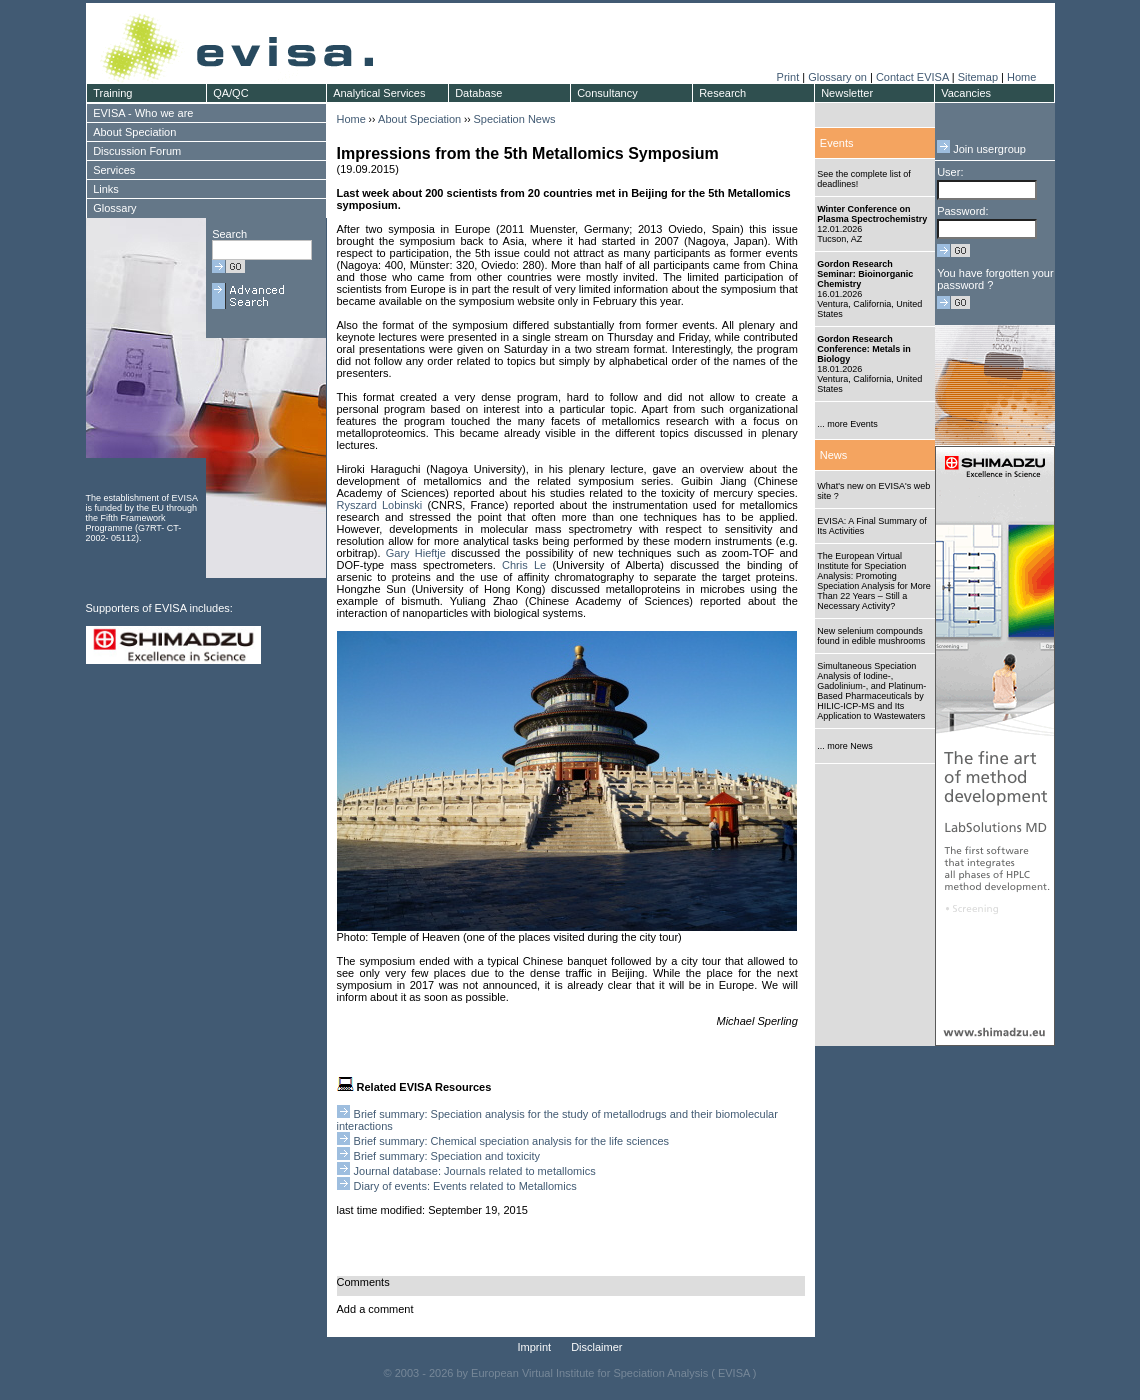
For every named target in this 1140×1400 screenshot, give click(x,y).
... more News (845, 746)
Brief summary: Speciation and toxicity (447, 1156)
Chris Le (524, 565)
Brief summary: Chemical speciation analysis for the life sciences (511, 1141)
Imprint (535, 1347)
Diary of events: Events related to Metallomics (465, 1186)
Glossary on (839, 77)
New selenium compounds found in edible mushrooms (871, 636)
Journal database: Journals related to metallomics (475, 1171)
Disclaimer (596, 1347)
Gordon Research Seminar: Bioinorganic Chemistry (865, 274)
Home (1021, 77)
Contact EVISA (912, 77)
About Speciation (419, 119)
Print (788, 77)
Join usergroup (981, 149)
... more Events (847, 424)
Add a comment (375, 1309)
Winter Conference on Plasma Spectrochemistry (872, 214)
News (834, 455)
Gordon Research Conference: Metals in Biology (864, 349)
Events (837, 143)
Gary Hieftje (416, 553)
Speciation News (514, 119)
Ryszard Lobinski (380, 505)
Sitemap (978, 77)
